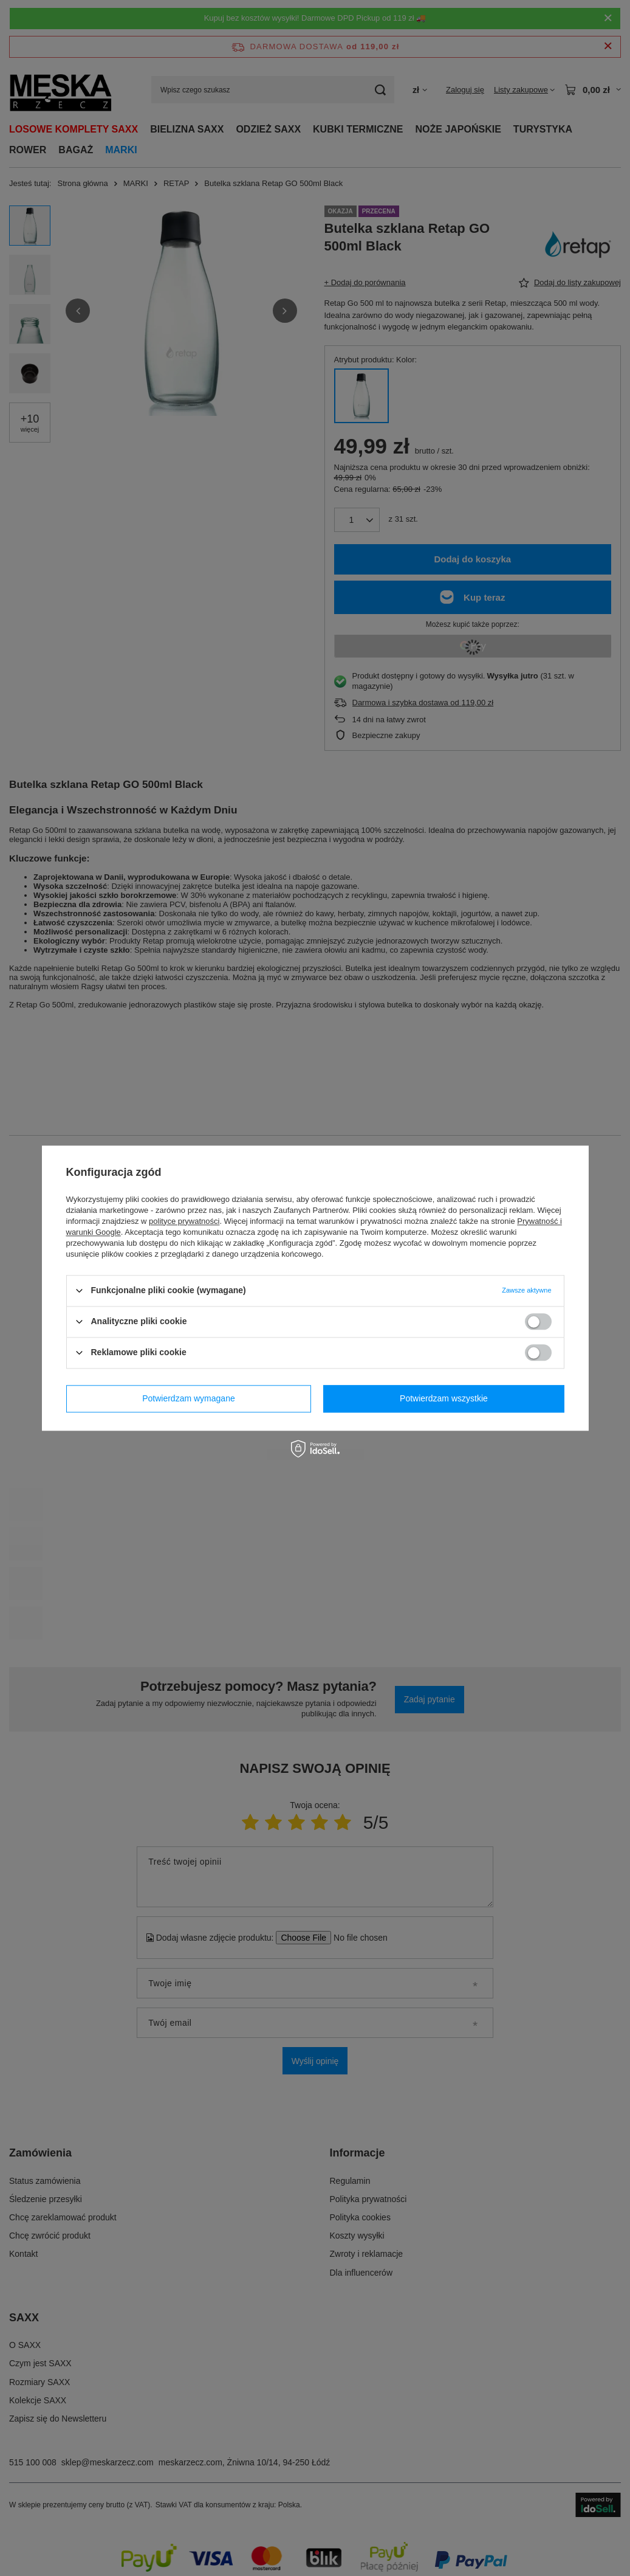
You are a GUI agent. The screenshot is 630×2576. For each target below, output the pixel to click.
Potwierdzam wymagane (188, 1398)
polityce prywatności (184, 1221)
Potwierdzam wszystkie (444, 1398)
